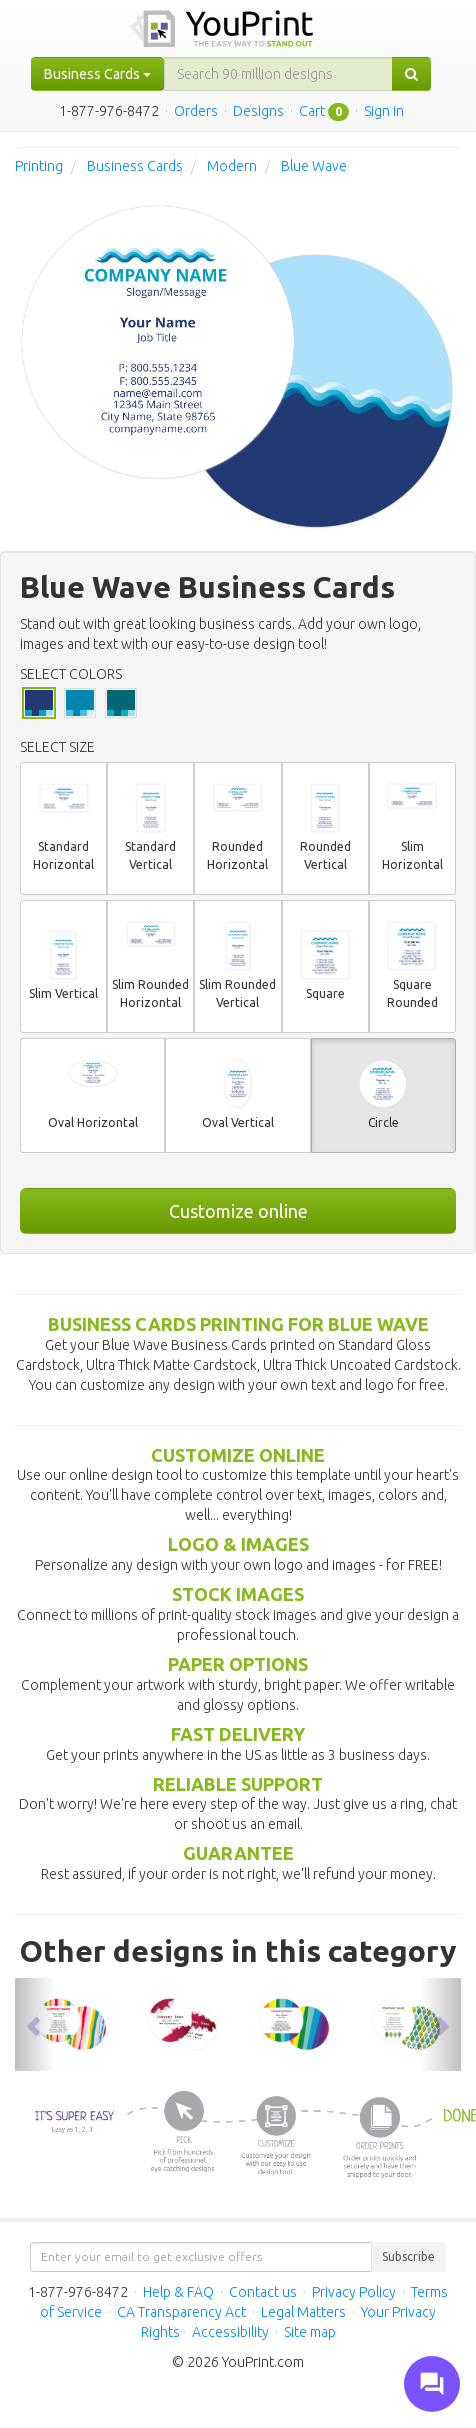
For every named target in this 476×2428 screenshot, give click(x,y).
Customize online (238, 1211)
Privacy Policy (354, 2292)
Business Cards (135, 166)
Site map (310, 2332)
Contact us (263, 2292)
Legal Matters (303, 2312)
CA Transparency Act (181, 2312)
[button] (35, 2024)
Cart (312, 111)
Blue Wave (314, 166)
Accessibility (230, 2332)
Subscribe (408, 2256)
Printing (39, 166)
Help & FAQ (178, 2292)
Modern (232, 166)
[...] (278, 74)
